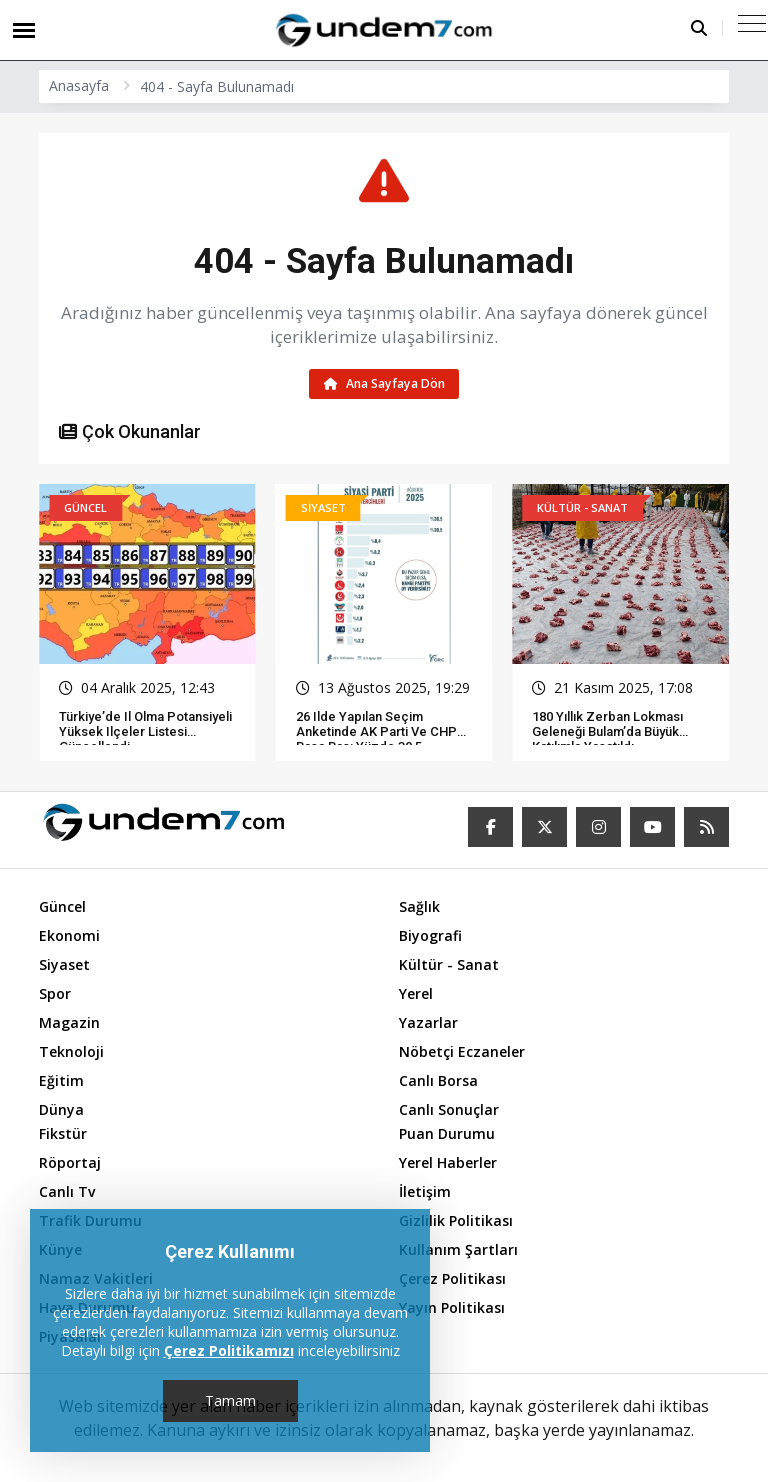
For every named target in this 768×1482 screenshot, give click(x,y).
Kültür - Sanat (449, 964)
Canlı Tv (67, 1191)
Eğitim (61, 1080)
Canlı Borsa (438, 1080)
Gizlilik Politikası (456, 1220)
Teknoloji (71, 1051)
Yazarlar (428, 1022)
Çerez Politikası (452, 1278)
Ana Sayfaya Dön (384, 383)
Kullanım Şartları (458, 1249)
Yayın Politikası (452, 1307)
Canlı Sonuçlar (449, 1109)
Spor (55, 993)
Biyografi (430, 935)
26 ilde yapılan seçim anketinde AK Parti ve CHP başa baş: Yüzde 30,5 (376, 732)
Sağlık (419, 906)
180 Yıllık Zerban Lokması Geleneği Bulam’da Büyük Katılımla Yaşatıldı (607, 732)
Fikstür (63, 1133)
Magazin (69, 1022)
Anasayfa (79, 85)
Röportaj (70, 1162)
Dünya (61, 1109)
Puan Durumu (447, 1133)
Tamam (230, 1400)
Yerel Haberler (448, 1162)
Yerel (416, 993)
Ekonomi (69, 935)
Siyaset (64, 964)
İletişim (425, 1191)
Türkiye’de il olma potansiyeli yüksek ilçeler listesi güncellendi (145, 732)
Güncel (62, 906)
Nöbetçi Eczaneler (462, 1051)
